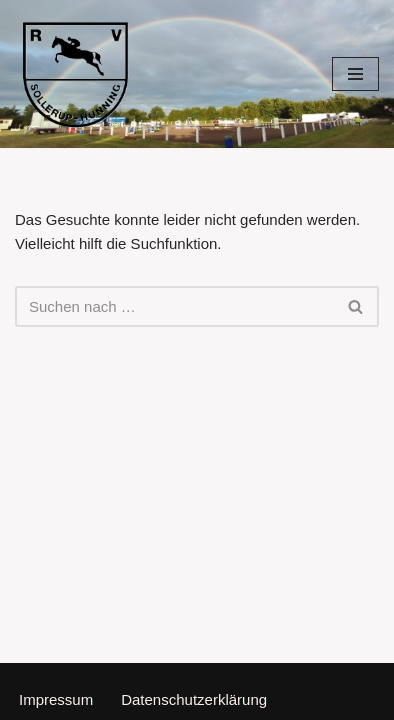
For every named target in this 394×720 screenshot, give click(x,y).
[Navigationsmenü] (355, 74)
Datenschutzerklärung (194, 699)
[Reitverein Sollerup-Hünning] (75, 74)
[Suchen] (174, 306)
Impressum (56, 699)
